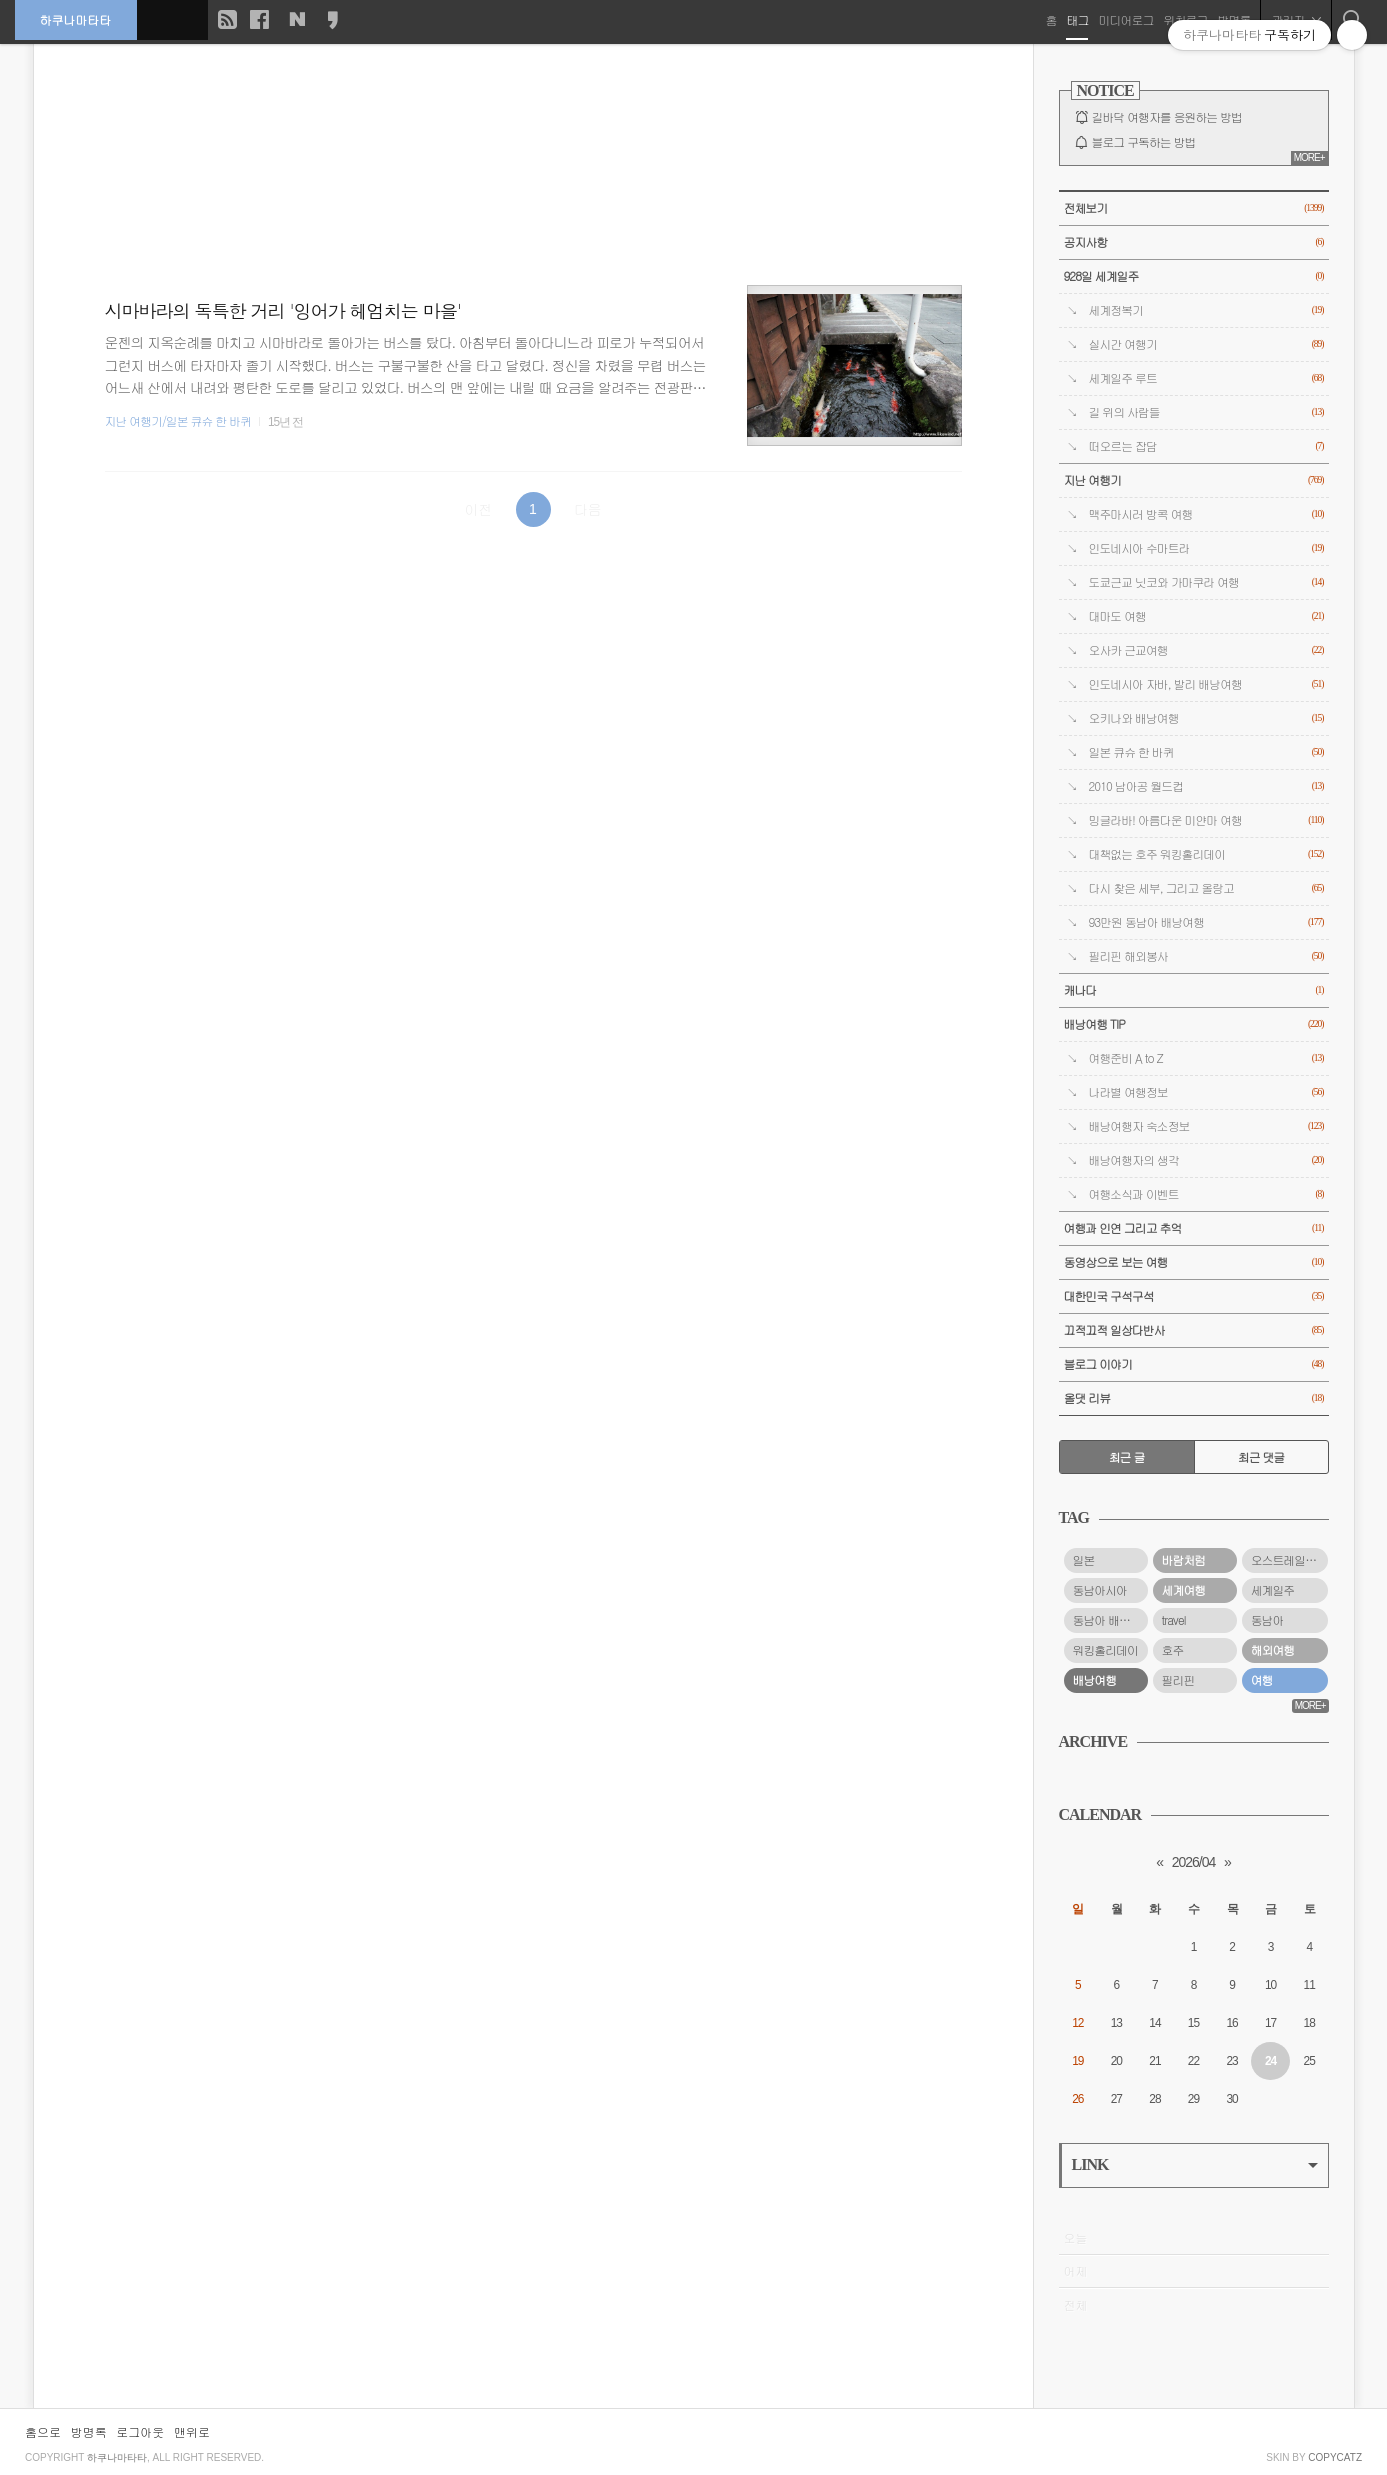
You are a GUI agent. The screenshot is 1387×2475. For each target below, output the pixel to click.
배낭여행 (1095, 1680)
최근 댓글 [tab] (1261, 1457)
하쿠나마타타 (76, 19)
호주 (1173, 1650)
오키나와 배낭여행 (1206, 718)
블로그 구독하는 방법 (1144, 142)
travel (1174, 1620)
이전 (478, 509)
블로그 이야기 (1194, 1364)
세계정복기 (1206, 310)
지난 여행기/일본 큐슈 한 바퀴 (178, 421)
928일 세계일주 (1194, 276)
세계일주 (1273, 1590)
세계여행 (1184, 1590)
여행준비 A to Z (1206, 1058)
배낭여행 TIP (1194, 1024)
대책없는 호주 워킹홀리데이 (1206, 854)
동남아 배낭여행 (1110, 1620)
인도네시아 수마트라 (1206, 548)
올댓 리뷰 (1194, 1398)
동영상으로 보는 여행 (1194, 1262)
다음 (588, 509)
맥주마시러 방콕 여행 (1206, 514)
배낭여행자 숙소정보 (1206, 1126)
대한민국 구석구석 (1194, 1296)
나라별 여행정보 (1206, 1092)
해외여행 (1273, 1650)
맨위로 (192, 2431)
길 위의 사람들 (1206, 412)
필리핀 (1178, 1680)
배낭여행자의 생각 (1206, 1160)
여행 (1262, 1680)
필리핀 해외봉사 (1206, 956)
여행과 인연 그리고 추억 (1194, 1228)
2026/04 (1194, 1862)
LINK (1195, 2164)
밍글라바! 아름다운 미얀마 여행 (1206, 820)
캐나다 (1194, 990)
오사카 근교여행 (1206, 650)
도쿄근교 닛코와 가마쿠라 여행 (1206, 582)
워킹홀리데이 (1105, 1650)
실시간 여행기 (1206, 344)
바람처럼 (1184, 1560)
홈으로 (43, 2431)
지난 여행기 (1194, 480)
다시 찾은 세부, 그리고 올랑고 (1206, 888)
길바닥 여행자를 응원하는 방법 (1167, 117)
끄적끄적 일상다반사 (1194, 1330)
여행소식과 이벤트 (1206, 1194)
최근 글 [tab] (1127, 1457)
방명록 (89, 2431)
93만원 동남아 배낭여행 (1206, 922)
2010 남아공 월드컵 (1206, 786)
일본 (1084, 1560)
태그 (1077, 19)
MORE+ (1309, 157)
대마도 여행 (1206, 616)
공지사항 (1194, 242)
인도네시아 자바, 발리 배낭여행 (1206, 684)
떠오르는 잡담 (1206, 446)
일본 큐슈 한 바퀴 (1206, 752)
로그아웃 (140, 2431)
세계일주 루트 (1206, 378)
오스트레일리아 (1289, 1560)
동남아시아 (1100, 1590)
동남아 (1267, 1620)
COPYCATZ (1335, 2457)
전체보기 (1194, 208)
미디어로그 (1125, 19)
